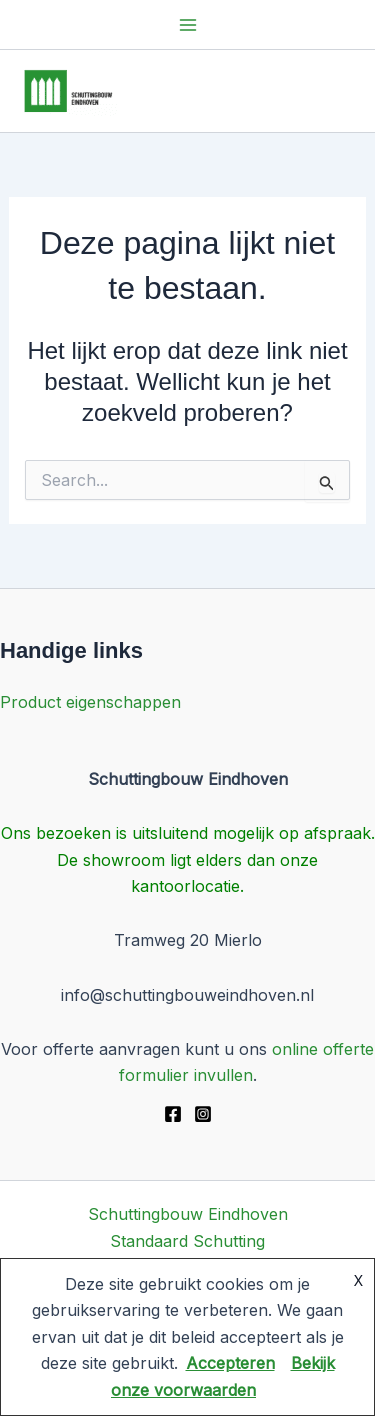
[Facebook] (173, 1114)
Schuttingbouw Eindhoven (188, 1214)
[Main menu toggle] (188, 25)
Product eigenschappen (90, 702)
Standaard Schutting (187, 1241)
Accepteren (230, 1363)
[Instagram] (203, 1114)
